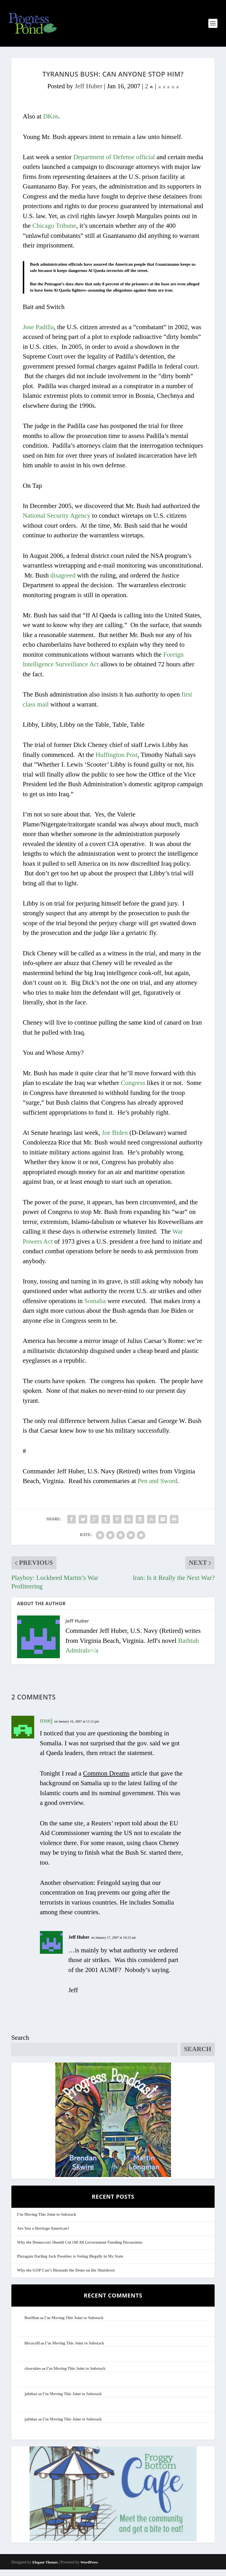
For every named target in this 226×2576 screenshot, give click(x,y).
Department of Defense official (114, 163)
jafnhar (31, 2400)
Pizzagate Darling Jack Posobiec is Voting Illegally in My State (70, 2263)
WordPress (89, 2568)
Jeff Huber (88, 92)
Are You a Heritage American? (43, 2235)
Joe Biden (115, 1138)
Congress (133, 1089)
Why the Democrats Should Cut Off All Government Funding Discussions (79, 2249)
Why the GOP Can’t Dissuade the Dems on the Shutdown (66, 2277)
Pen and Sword (157, 1487)
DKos (50, 122)
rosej (46, 1726)
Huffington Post (116, 761)
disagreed (63, 581)
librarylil (32, 2349)
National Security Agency (57, 522)
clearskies (33, 2375)
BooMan (32, 2324)
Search (20, 2043)
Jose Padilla (38, 333)
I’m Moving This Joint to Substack (46, 2221)
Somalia (95, 1307)
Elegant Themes (45, 2568)
